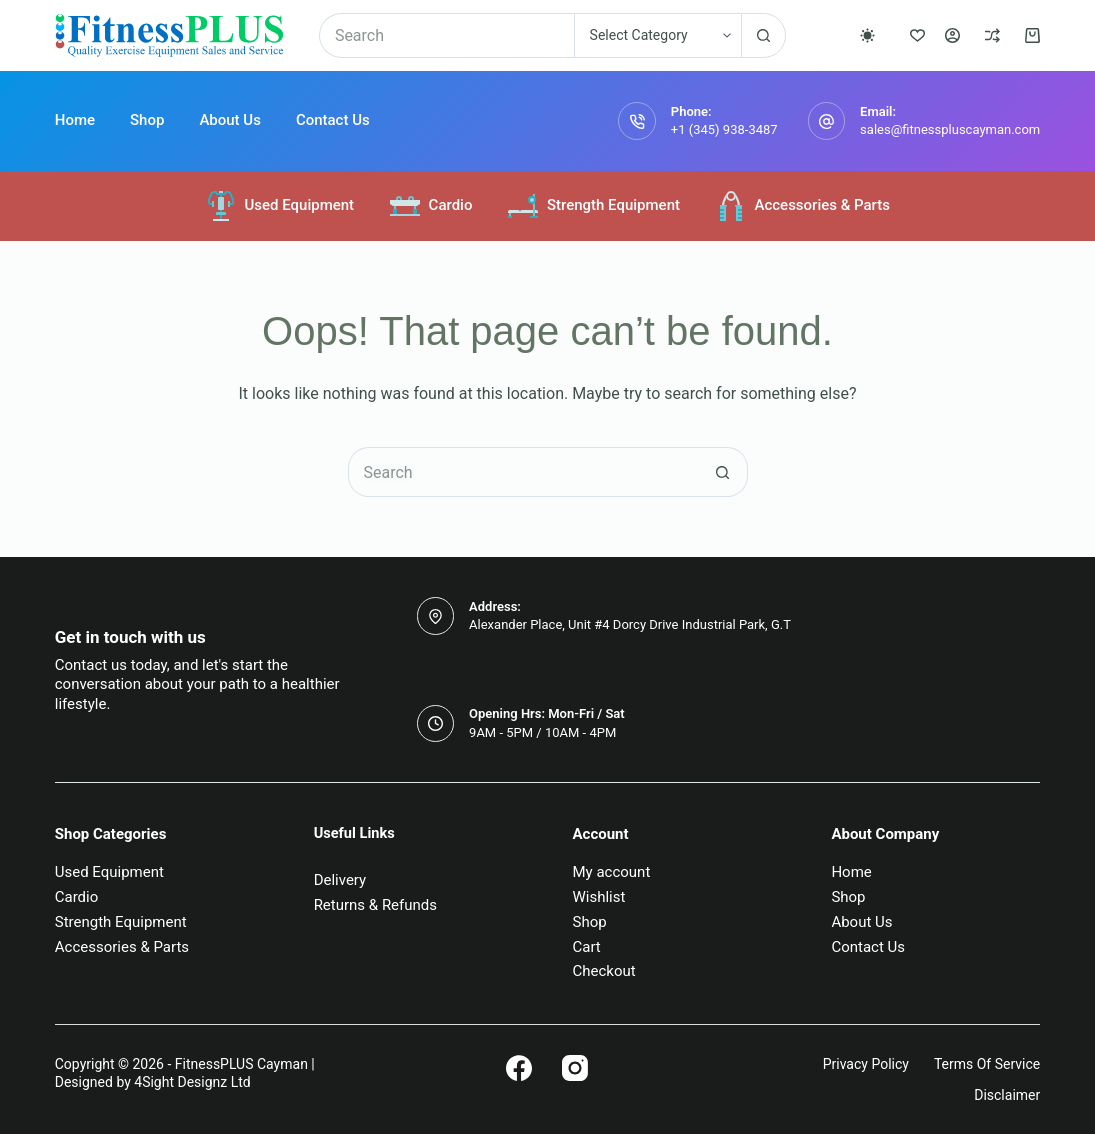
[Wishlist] (917, 35)
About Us (230, 120)
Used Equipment (279, 206)
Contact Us (333, 120)
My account (612, 872)
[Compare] (992, 35)
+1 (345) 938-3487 (724, 129)
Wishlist (599, 897)
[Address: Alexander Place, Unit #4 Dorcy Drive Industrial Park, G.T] (436, 616)
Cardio (430, 206)
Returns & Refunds (375, 905)
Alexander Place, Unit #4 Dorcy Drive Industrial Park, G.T (630, 624)
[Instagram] (575, 1068)
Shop (147, 120)
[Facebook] (519, 1068)
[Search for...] (446, 35)
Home (75, 120)
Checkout (604, 971)
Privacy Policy (866, 1064)
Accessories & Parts (802, 206)
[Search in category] (657, 35)
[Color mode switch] (867, 35)
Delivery (340, 880)
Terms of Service (987, 1064)
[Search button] (763, 35)
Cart (587, 947)
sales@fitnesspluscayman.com (950, 129)
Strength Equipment (593, 206)
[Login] (952, 35)
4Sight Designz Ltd (192, 1082)
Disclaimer (1007, 1095)
